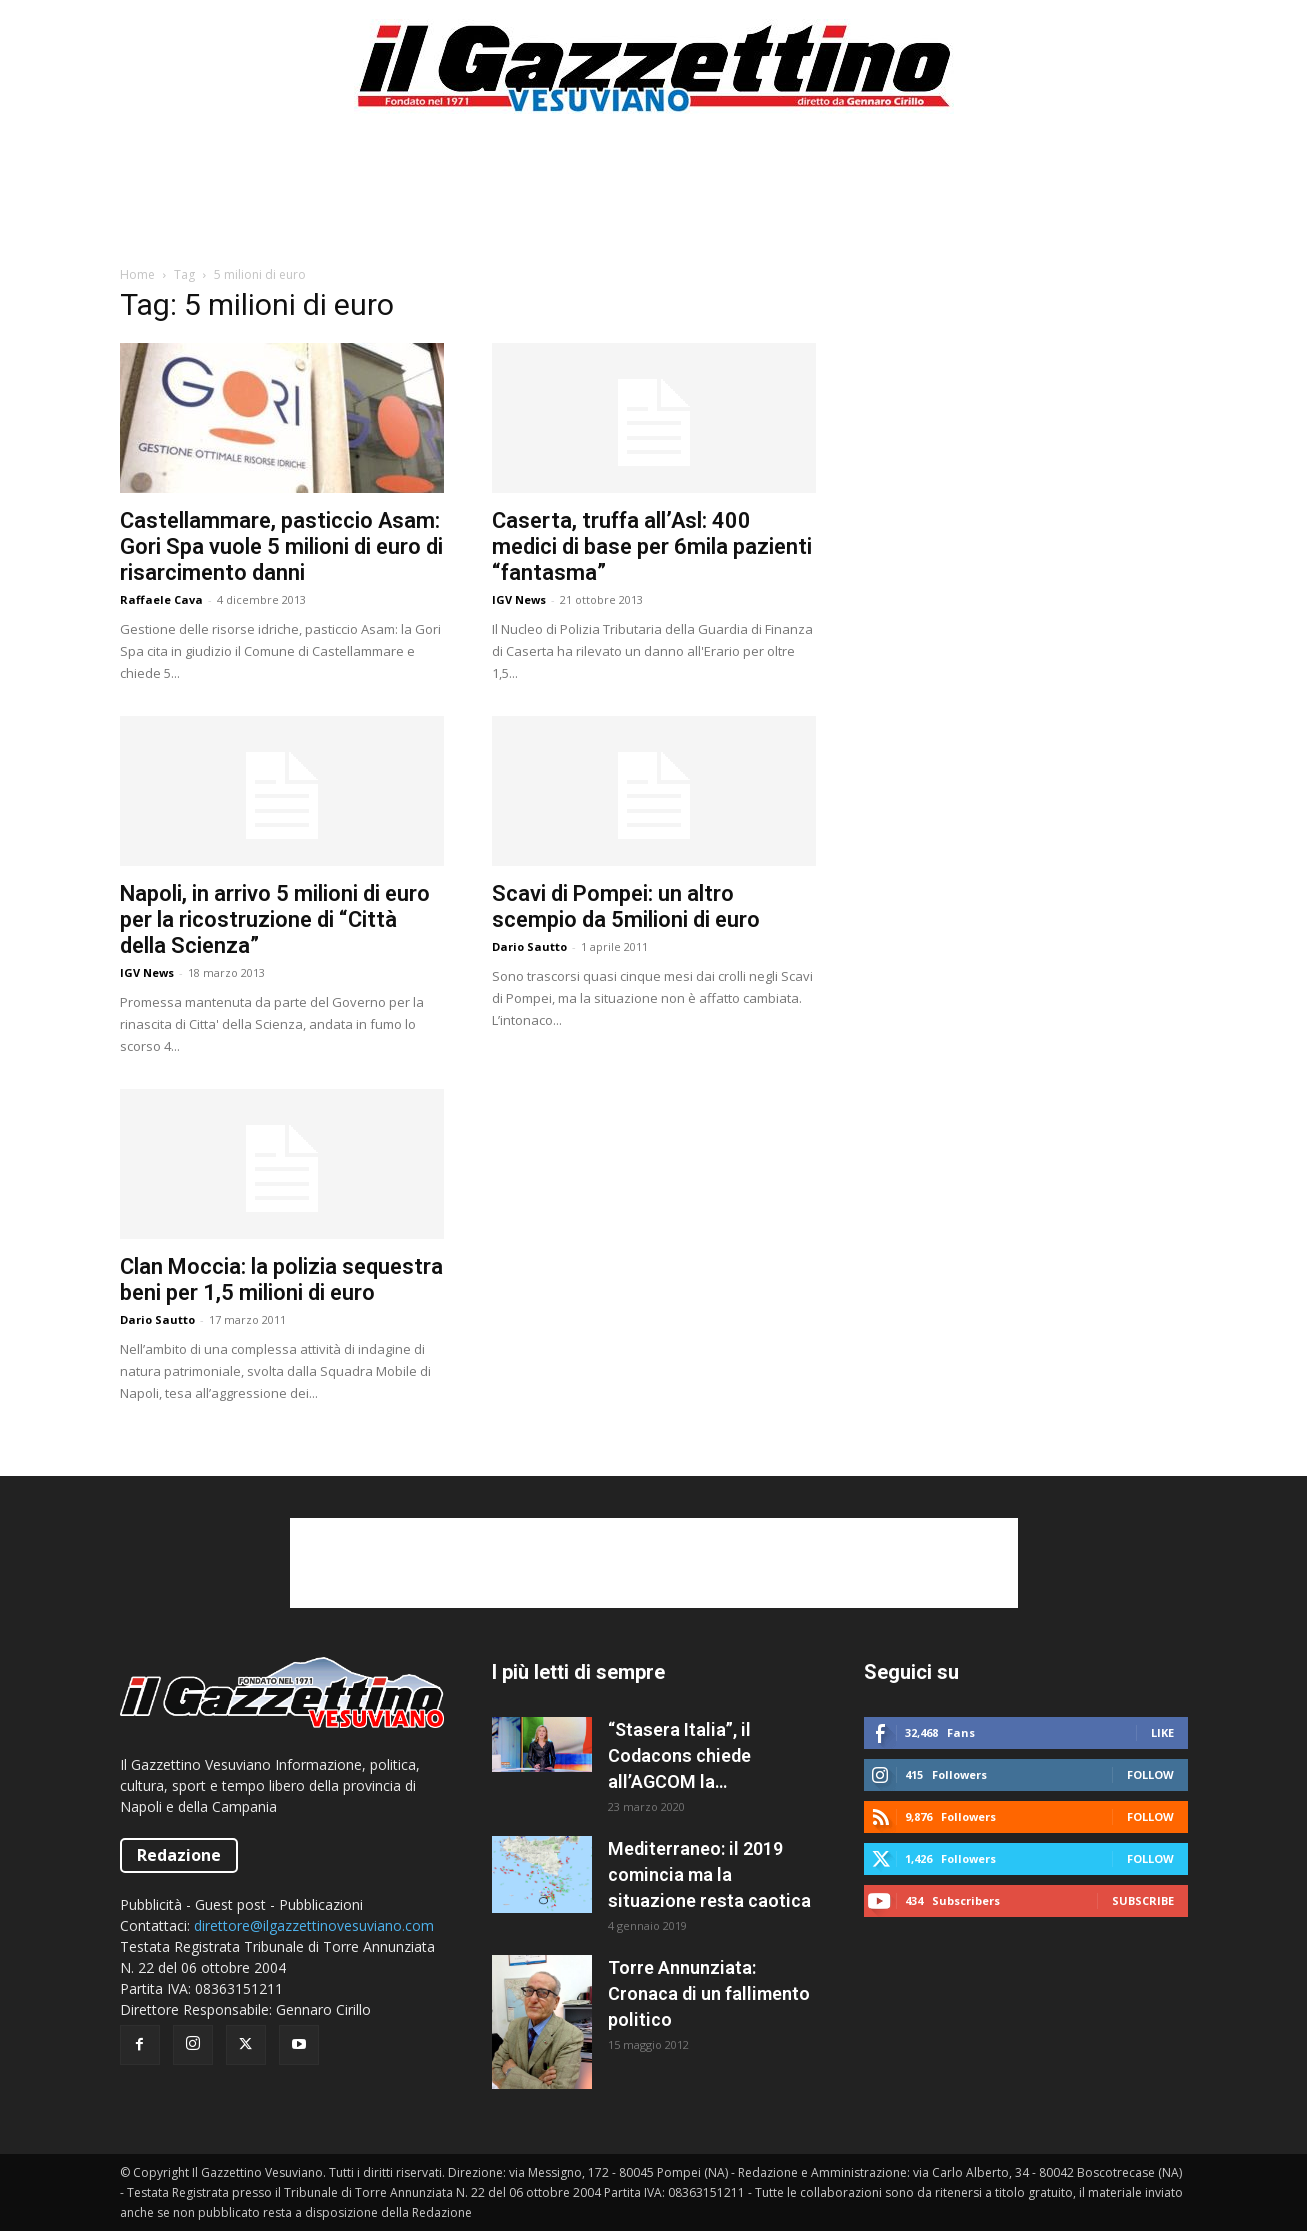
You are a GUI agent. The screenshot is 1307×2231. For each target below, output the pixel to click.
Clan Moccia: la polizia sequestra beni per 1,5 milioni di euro (281, 1279)
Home (137, 274)
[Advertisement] (654, 199)
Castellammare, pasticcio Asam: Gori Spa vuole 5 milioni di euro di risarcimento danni (281, 546)
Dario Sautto (529, 946)
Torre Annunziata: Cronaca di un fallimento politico (709, 1993)
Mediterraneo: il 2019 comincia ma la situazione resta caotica (709, 1874)
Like (1162, 1732)
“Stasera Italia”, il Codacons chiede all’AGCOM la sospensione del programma (679, 1757)
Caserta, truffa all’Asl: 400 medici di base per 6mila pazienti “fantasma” (652, 546)
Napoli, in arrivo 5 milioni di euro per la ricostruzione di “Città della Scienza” (275, 919)
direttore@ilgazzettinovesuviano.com (314, 1925)
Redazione (179, 1855)
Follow (1150, 1774)
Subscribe (1143, 1900)
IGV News (519, 599)
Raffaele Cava (161, 599)
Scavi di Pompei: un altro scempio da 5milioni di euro (626, 906)
